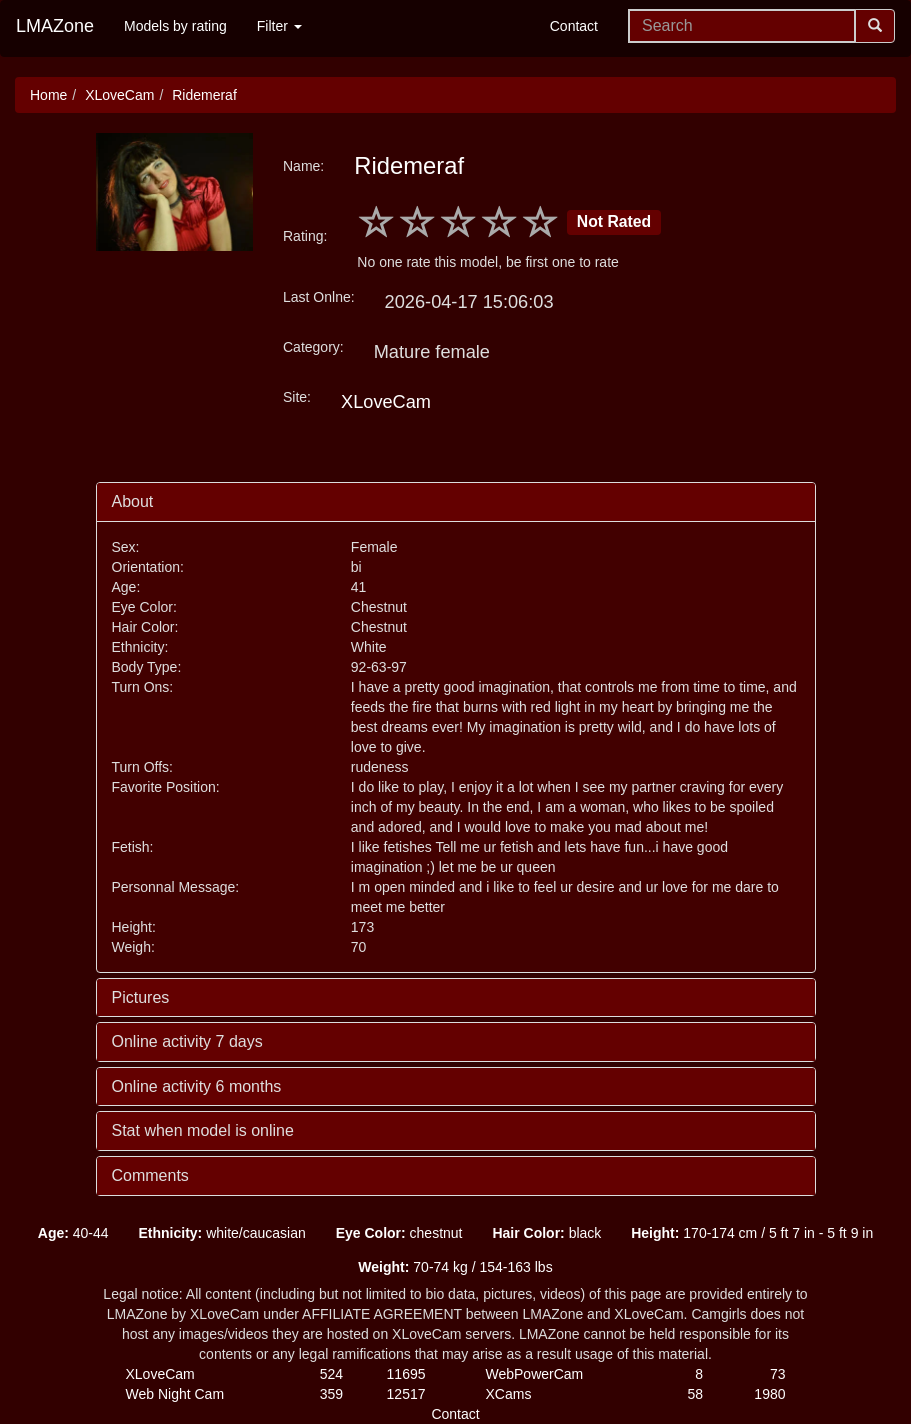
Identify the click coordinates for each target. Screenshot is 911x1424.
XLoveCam (119, 95)
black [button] (546, 1233)
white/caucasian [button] (221, 1233)
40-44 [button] (73, 1233)
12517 (406, 1394)
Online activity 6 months (197, 1086)
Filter (279, 26)
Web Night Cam (175, 1394)
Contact (574, 26)
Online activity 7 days (187, 1041)
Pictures (141, 997)
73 (778, 1374)
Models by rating (175, 26)
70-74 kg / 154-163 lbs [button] (455, 1267)
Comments (150, 1175)
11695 (406, 1374)
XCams (509, 1394)
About (133, 501)
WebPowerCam (535, 1374)
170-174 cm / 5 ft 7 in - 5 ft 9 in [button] (752, 1233)
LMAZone (55, 26)
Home (48, 95)
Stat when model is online (203, 1130)
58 (695, 1394)
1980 (769, 1394)
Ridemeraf (204, 95)
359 (331, 1394)
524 (331, 1374)
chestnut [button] (399, 1233)
